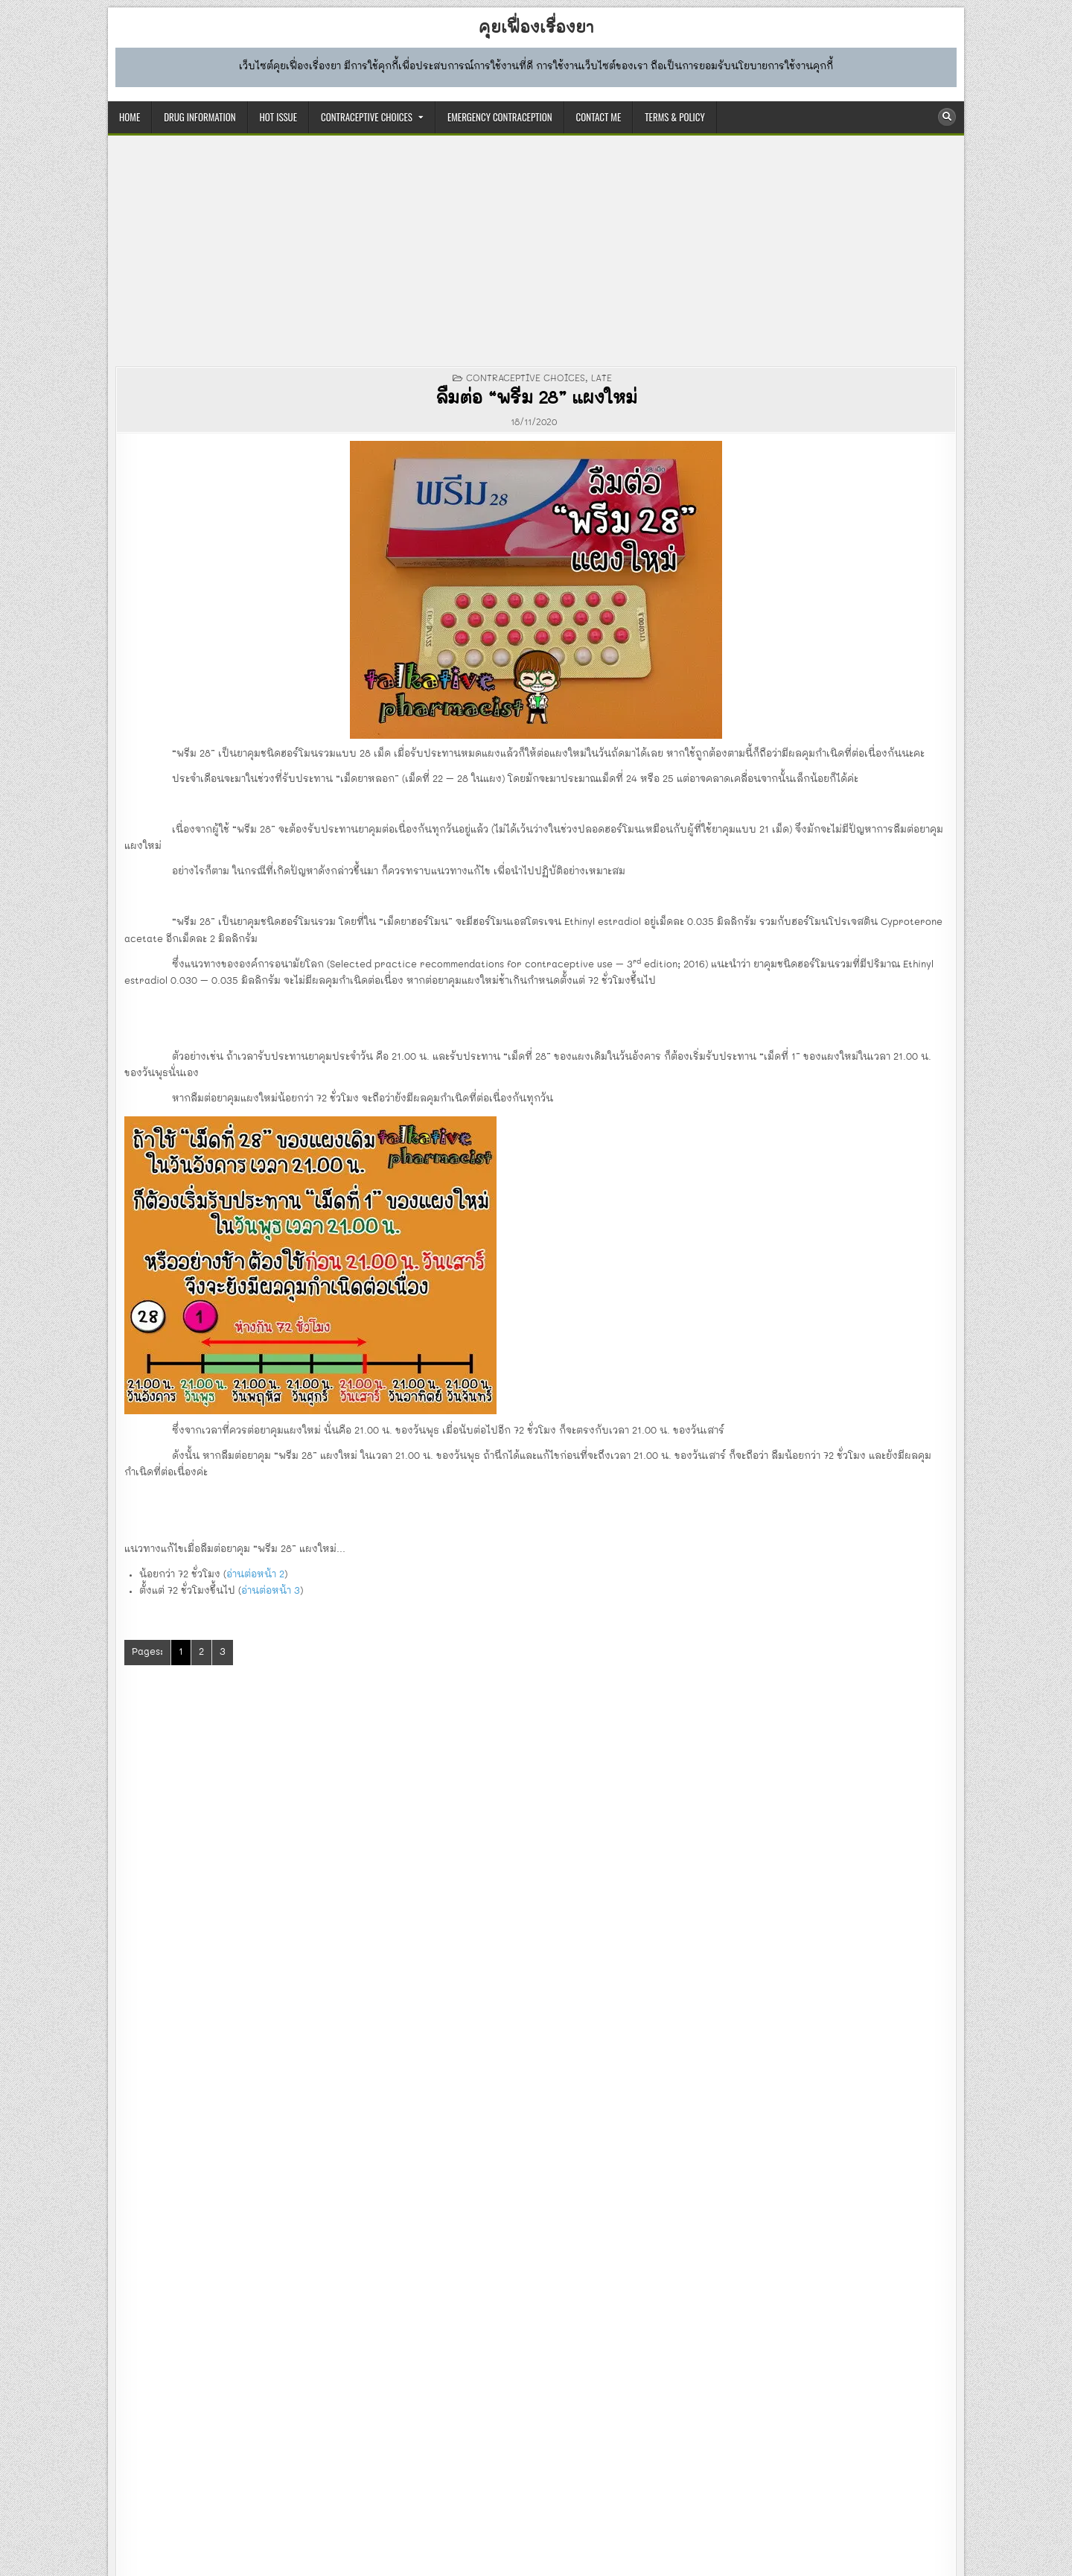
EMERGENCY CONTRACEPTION (499, 116)
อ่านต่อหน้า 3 (270, 1591)
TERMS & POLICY (674, 116)
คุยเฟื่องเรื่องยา (536, 28)
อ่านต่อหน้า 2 (255, 1575)
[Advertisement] (536, 254)
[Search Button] (947, 117)
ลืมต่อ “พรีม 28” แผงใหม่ (536, 399)
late (601, 378)
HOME (129, 116)
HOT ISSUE (278, 116)
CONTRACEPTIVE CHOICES (366, 116)
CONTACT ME (599, 116)
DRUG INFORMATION (199, 116)
